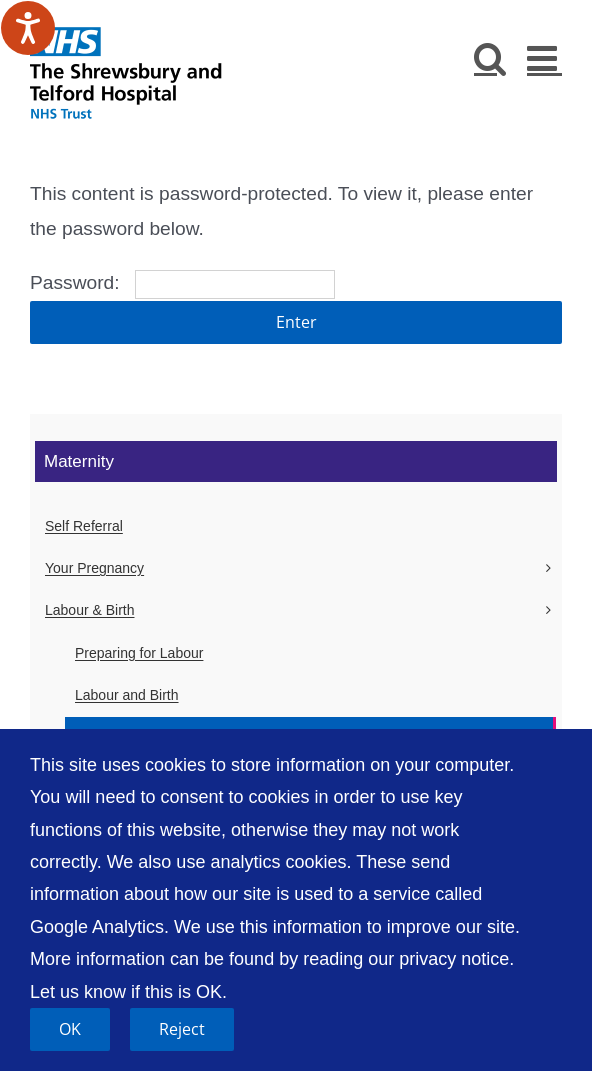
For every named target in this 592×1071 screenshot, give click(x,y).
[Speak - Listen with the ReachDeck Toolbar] (28, 28)
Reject (182, 1029)
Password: (182, 282)
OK (70, 1029)
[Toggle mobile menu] (544, 57)
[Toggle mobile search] (490, 57)
